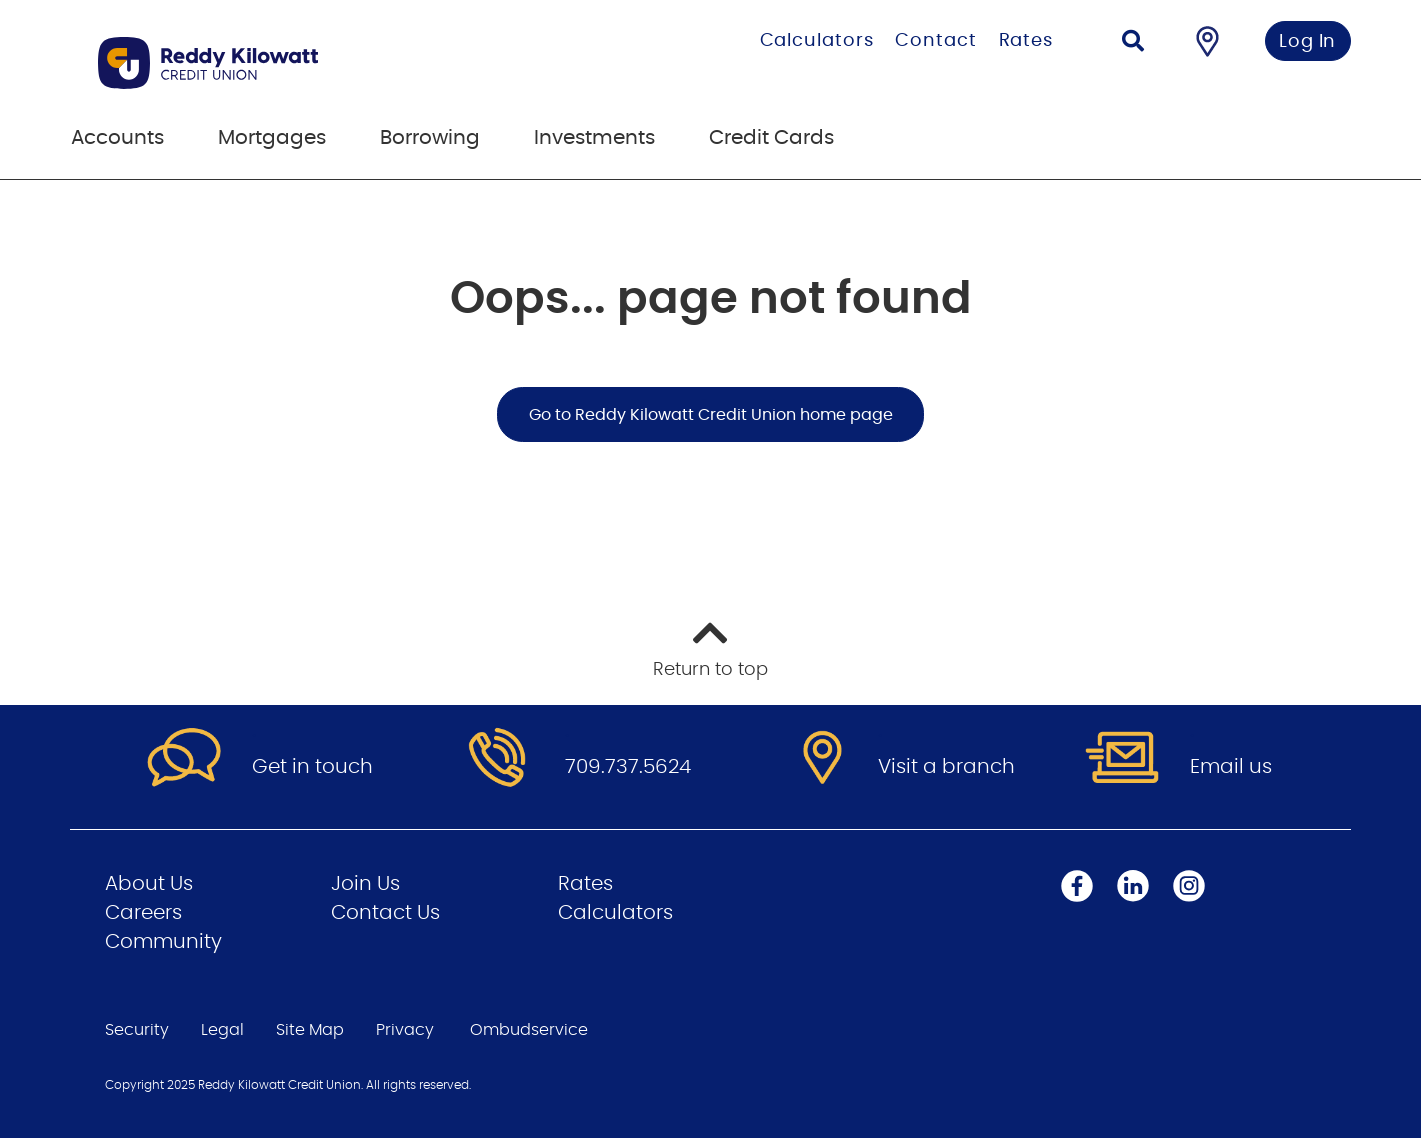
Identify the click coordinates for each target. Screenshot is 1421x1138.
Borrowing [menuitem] (430, 138)
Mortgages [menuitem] (272, 138)
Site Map (310, 1030)
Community (163, 942)
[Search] (1133, 43)
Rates (1026, 41)
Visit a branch (946, 767)
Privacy (405, 1030)
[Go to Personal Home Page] (308, 63)
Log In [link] (1307, 42)
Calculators (817, 41)
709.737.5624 (628, 767)
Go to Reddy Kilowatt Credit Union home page (711, 415)
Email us (1231, 767)
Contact (935, 41)
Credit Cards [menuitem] (771, 138)
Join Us (365, 884)
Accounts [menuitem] (117, 138)
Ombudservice (529, 1030)
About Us (149, 884)
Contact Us (385, 913)
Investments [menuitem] (594, 138)
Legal (222, 1030)
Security (137, 1030)
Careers (143, 913)
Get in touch (312, 767)
